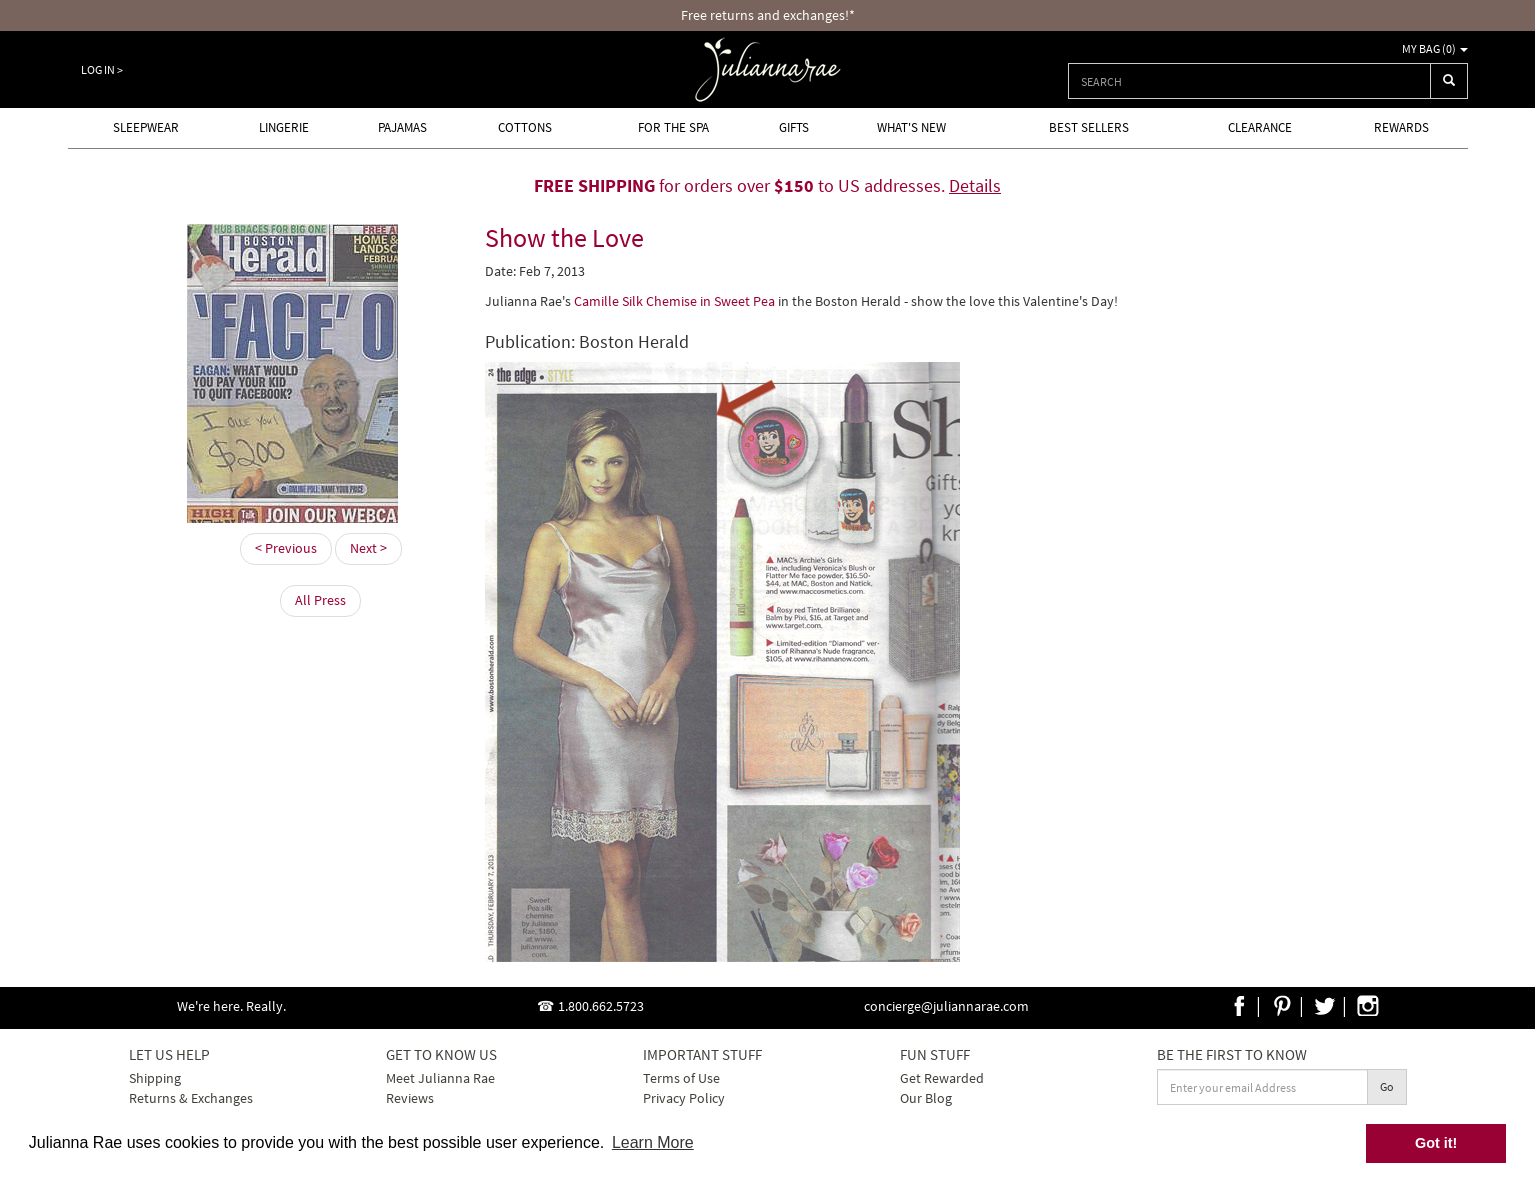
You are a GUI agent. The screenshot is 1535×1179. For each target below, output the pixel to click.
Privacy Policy (684, 1098)
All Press (320, 600)
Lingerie (284, 127)
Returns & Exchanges (191, 1098)
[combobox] (1249, 81)
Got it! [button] (1436, 1143)
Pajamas (402, 127)
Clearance (1260, 127)
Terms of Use (681, 1078)
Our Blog (926, 1098)
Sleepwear (146, 127)
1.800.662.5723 (601, 1006)
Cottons (525, 127)
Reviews (410, 1098)
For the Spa (673, 127)
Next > (368, 548)
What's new (911, 127)
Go (1387, 1086)
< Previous (286, 548)
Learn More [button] (653, 1142)
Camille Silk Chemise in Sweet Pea (676, 301)
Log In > (102, 69)
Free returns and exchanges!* (768, 15)
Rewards (1401, 127)
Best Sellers (1089, 127)
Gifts (794, 127)
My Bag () (1435, 48)
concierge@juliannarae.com (946, 1006)
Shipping (155, 1078)
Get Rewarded (942, 1078)
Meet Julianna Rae (440, 1078)
